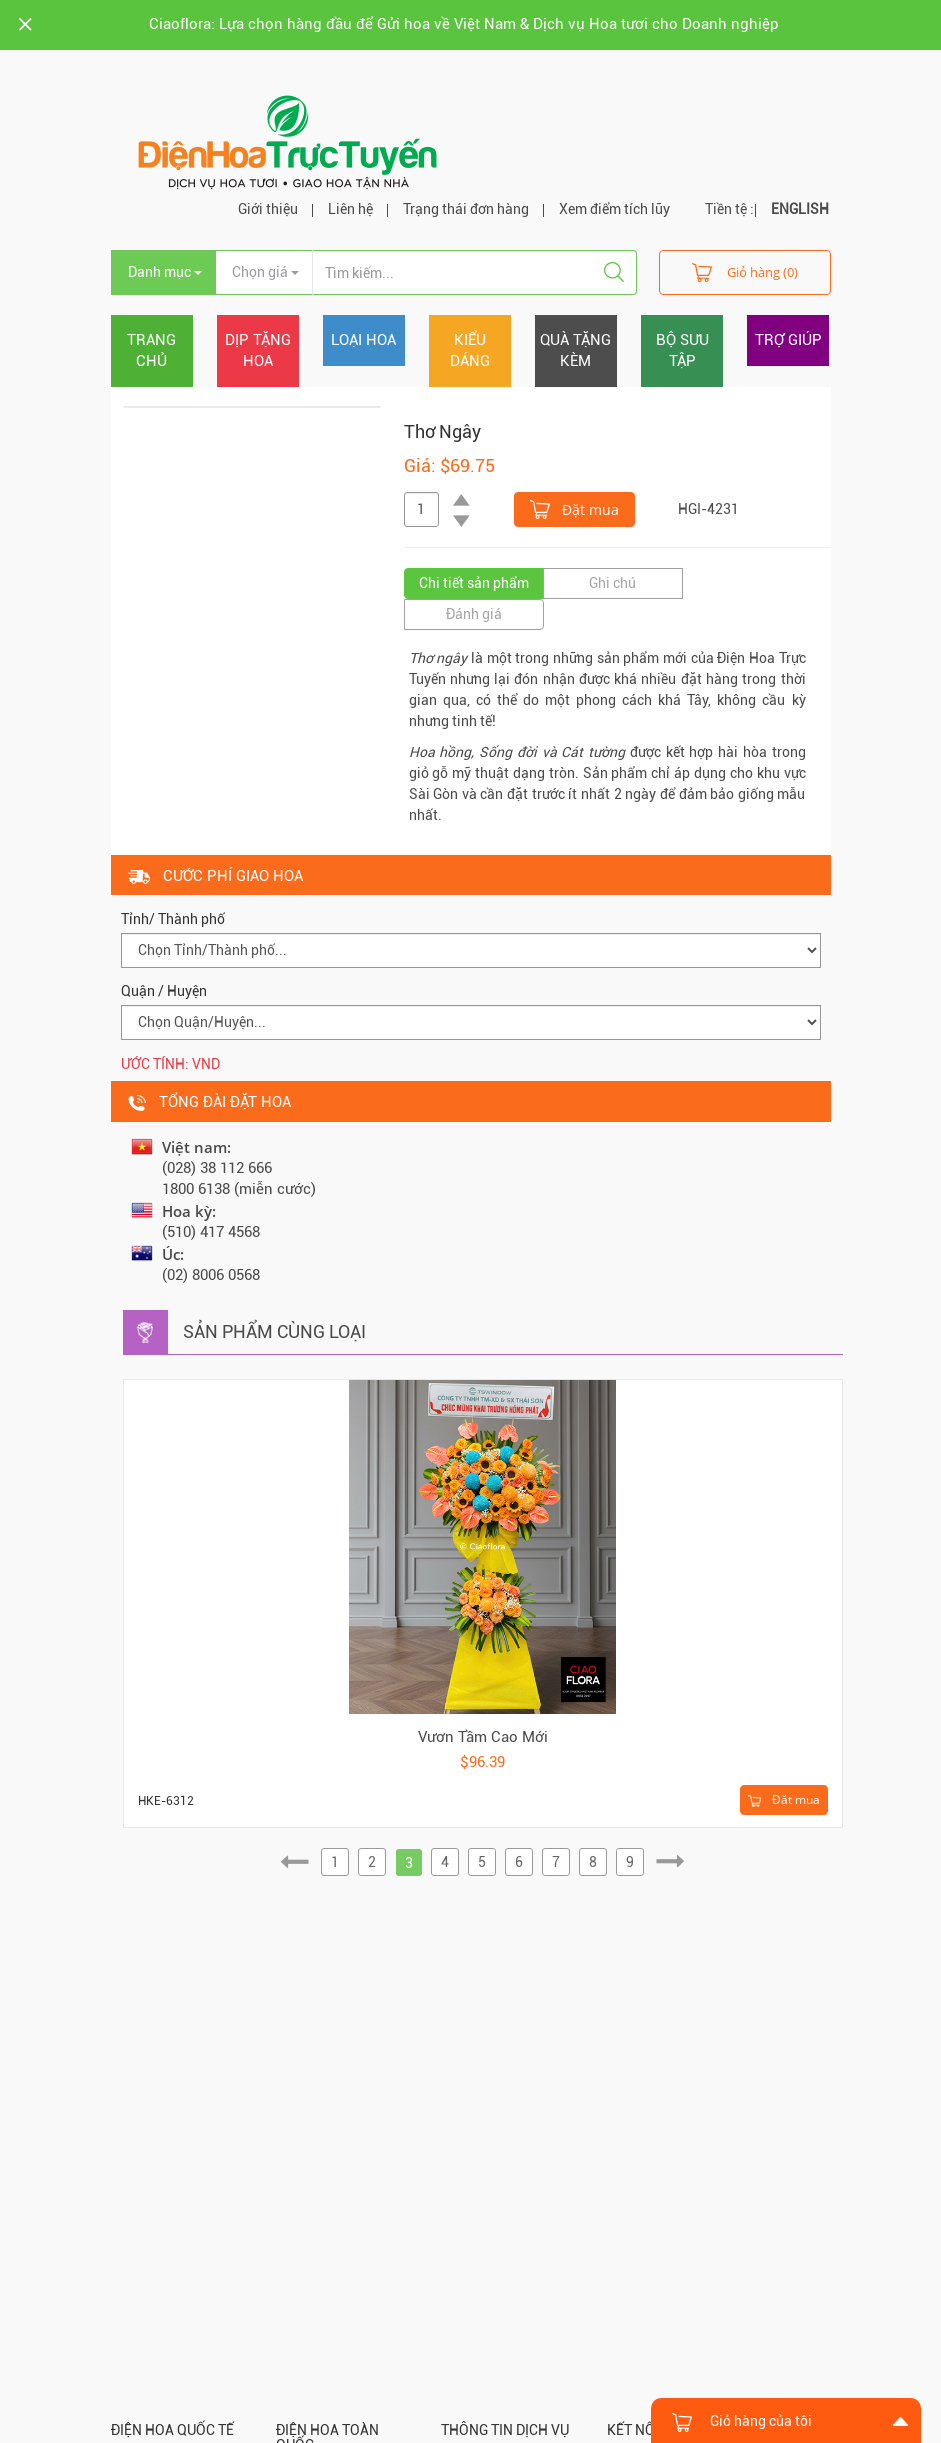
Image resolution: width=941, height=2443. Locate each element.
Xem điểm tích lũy (614, 209)
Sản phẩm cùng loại (274, 1331)
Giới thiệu (268, 209)
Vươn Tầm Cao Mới (483, 1737)
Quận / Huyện (164, 991)
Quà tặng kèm (575, 350)
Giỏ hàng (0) (745, 271)
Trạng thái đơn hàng (466, 209)
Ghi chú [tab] (612, 583)
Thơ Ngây (442, 431)
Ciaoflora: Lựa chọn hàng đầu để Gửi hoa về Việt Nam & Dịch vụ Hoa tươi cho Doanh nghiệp (464, 24)
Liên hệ (350, 209)
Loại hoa (363, 340)
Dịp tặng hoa (258, 350)
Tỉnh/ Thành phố (173, 919)
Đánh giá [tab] (474, 614)
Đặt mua (574, 508)
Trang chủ (151, 350)
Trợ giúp (788, 340)
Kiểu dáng (470, 350)
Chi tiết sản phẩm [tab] (474, 583)
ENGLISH (800, 209)
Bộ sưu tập (682, 350)
